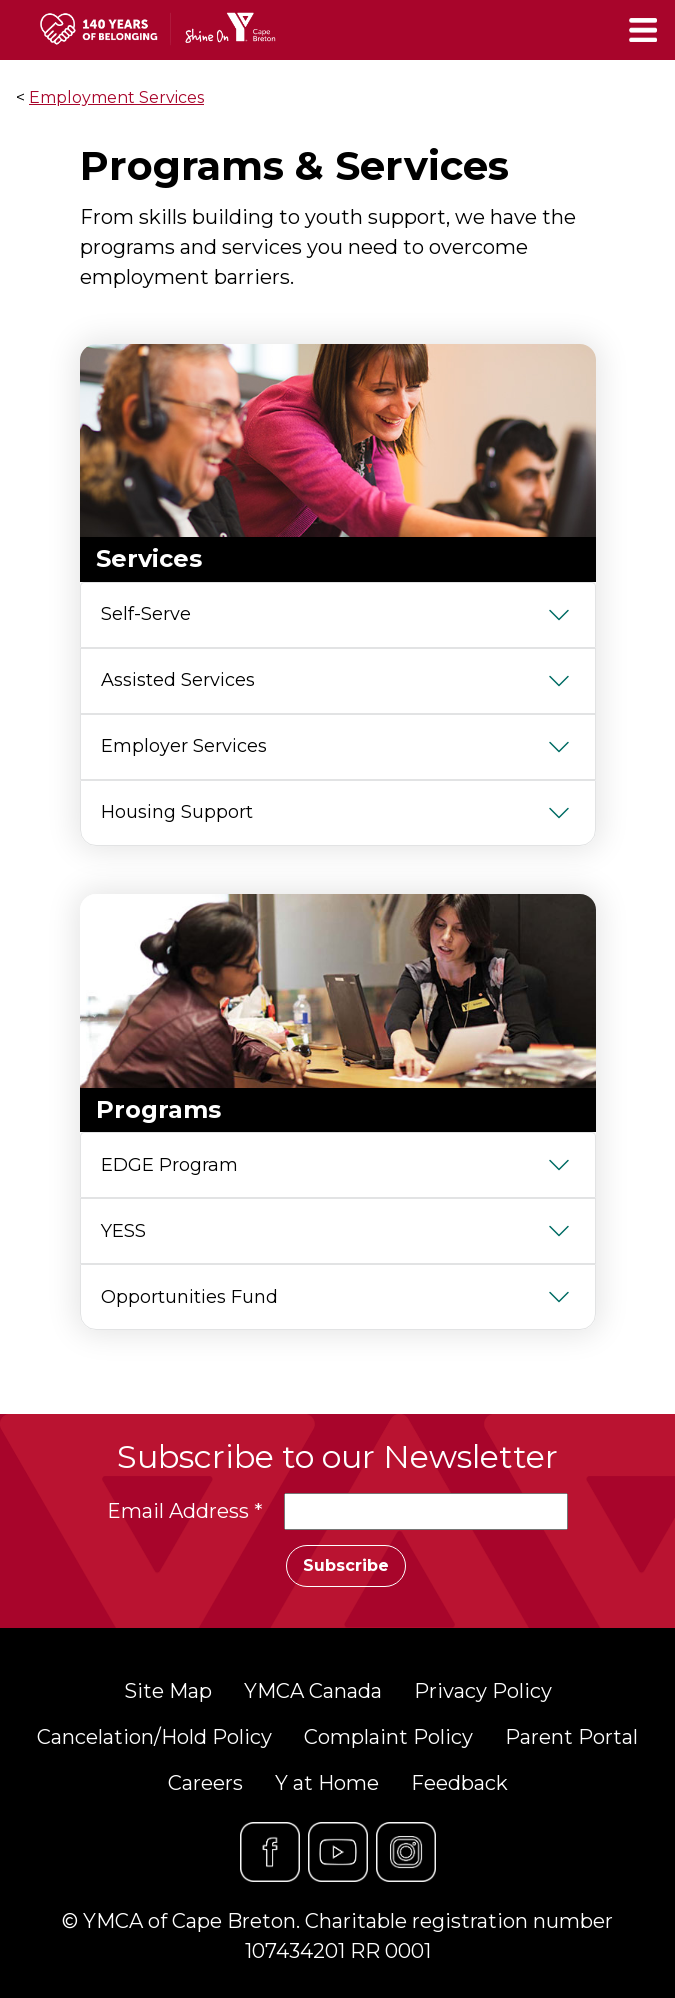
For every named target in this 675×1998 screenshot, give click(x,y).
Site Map (168, 1691)
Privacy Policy (483, 1691)
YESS (123, 1231)
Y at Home (327, 1783)
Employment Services (116, 97)
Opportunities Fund (189, 1297)
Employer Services (184, 746)
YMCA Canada (313, 1691)
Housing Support (177, 812)
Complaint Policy (388, 1737)
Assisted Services (178, 680)
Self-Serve (146, 614)
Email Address (185, 1511)
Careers (205, 1783)
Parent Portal (571, 1737)
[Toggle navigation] (645, 30)
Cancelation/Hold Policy (154, 1737)
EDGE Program (169, 1165)
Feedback (459, 1783)
